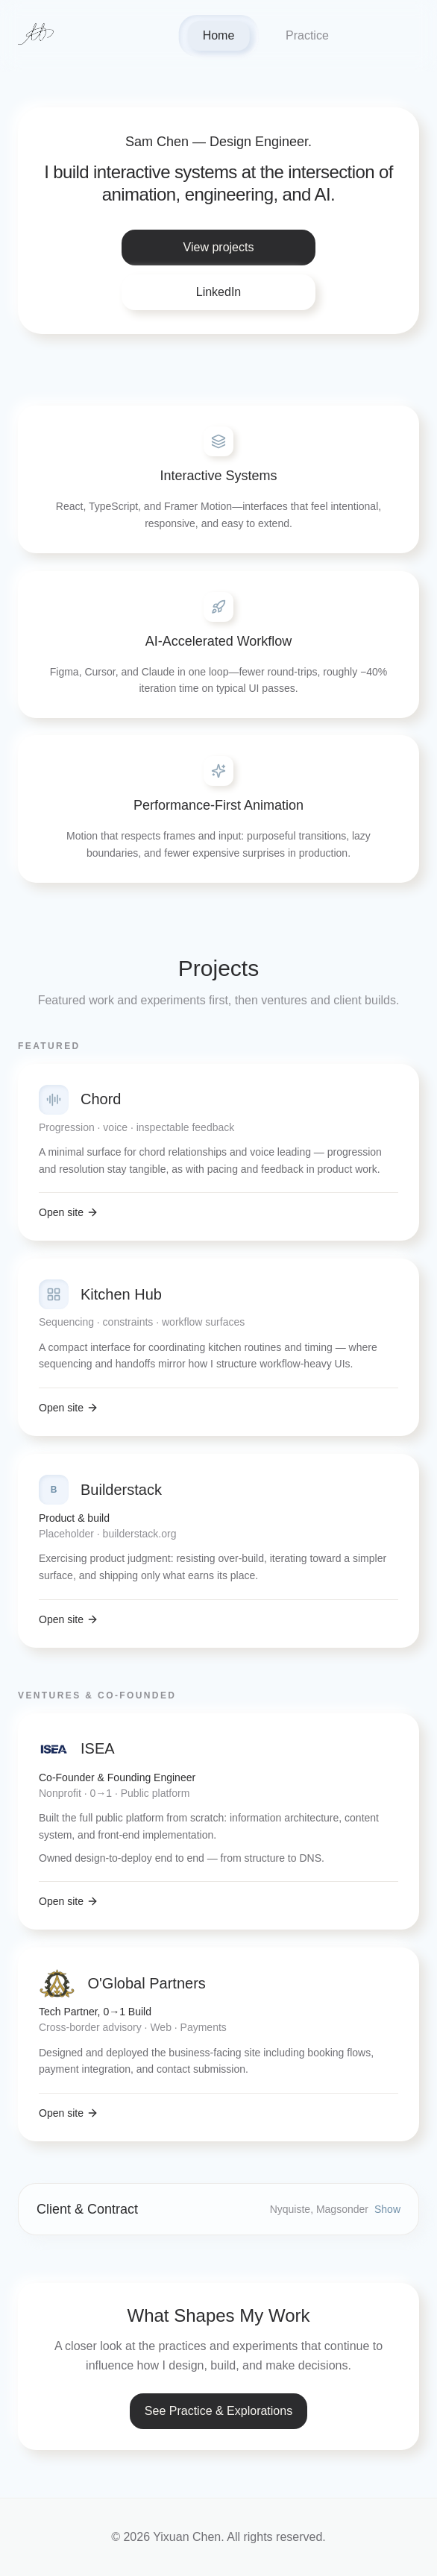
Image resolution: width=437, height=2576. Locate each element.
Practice (307, 35)
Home (219, 35)
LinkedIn (219, 292)
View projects (218, 247)
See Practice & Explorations (218, 2411)
